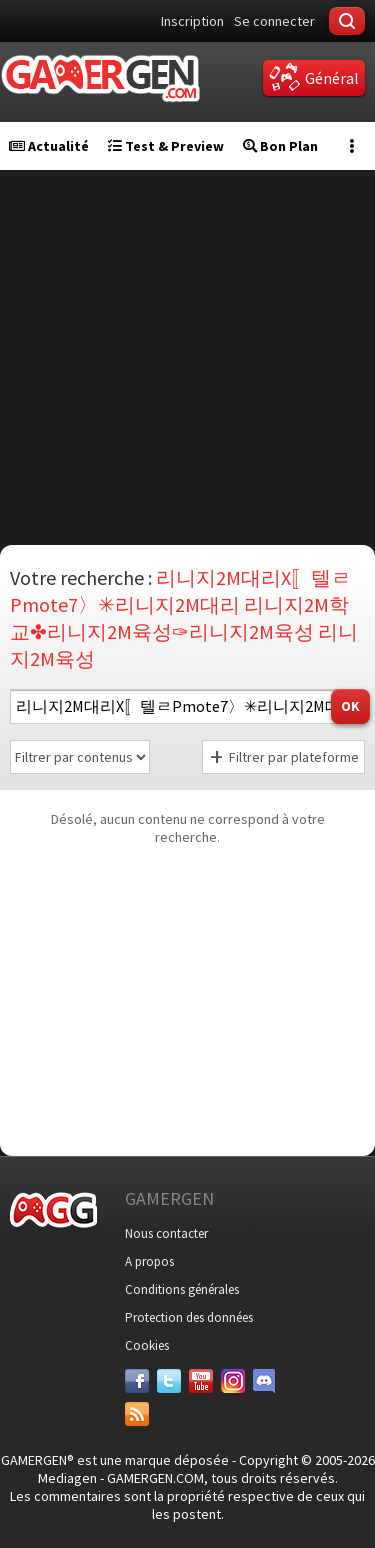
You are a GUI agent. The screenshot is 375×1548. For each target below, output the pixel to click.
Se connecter (274, 21)
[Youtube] (201, 1381)
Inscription (192, 21)
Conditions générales (182, 1289)
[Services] (137, 1414)
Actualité (49, 146)
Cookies (147, 1345)
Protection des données (189, 1317)
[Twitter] (169, 1381)
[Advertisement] (187, 357)
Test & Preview (166, 146)
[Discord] (265, 1381)
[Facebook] (137, 1381)
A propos (149, 1261)
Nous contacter (166, 1233)
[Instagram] (233, 1381)
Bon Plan (280, 146)
